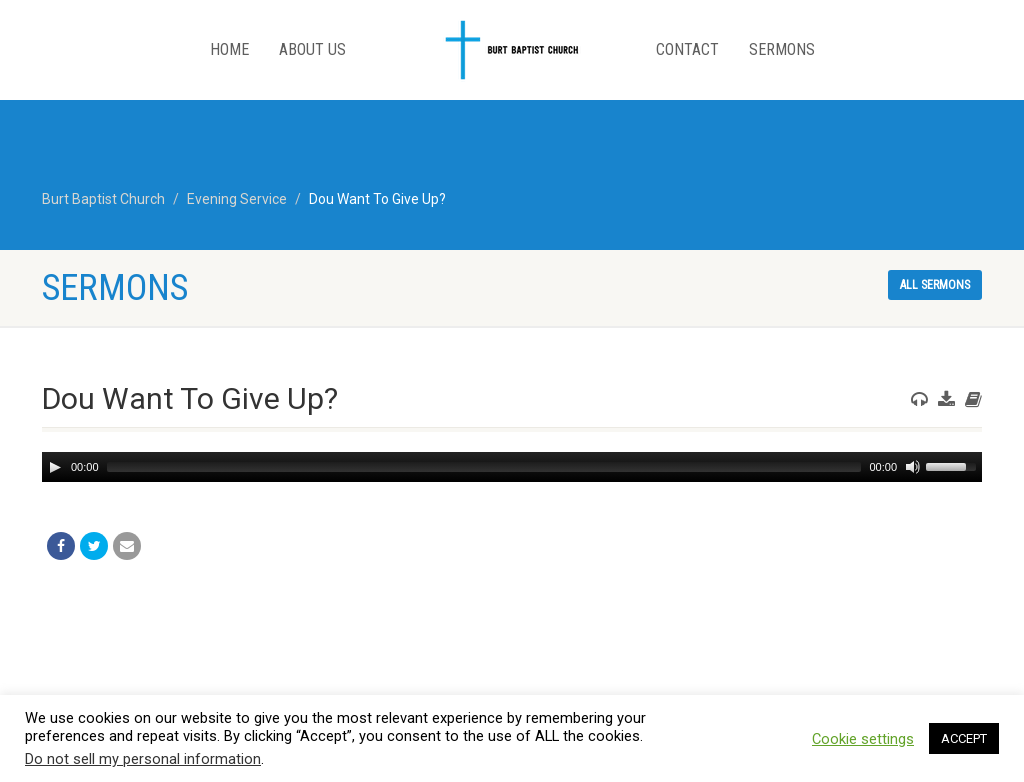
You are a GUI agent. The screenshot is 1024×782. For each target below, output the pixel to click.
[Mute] (913, 467)
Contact (687, 49)
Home (229, 49)
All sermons (935, 285)
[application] (512, 467)
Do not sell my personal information (143, 759)
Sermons (782, 49)
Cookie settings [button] (863, 739)
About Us (312, 49)
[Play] (55, 467)
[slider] (484, 467)
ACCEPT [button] (964, 738)
